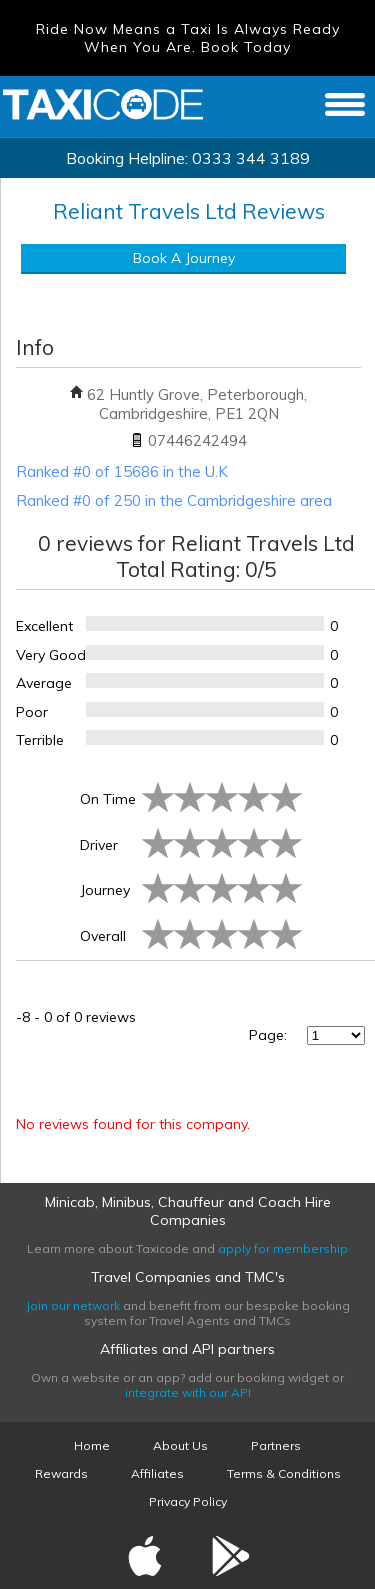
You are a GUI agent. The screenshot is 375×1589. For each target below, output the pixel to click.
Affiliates (157, 1473)
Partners (276, 1445)
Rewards (61, 1473)
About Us (180, 1445)
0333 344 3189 (251, 158)
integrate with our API (188, 1392)
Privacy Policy (188, 1501)
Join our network (73, 1305)
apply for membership (283, 1248)
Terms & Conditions (284, 1473)
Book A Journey (184, 258)
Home (92, 1445)
